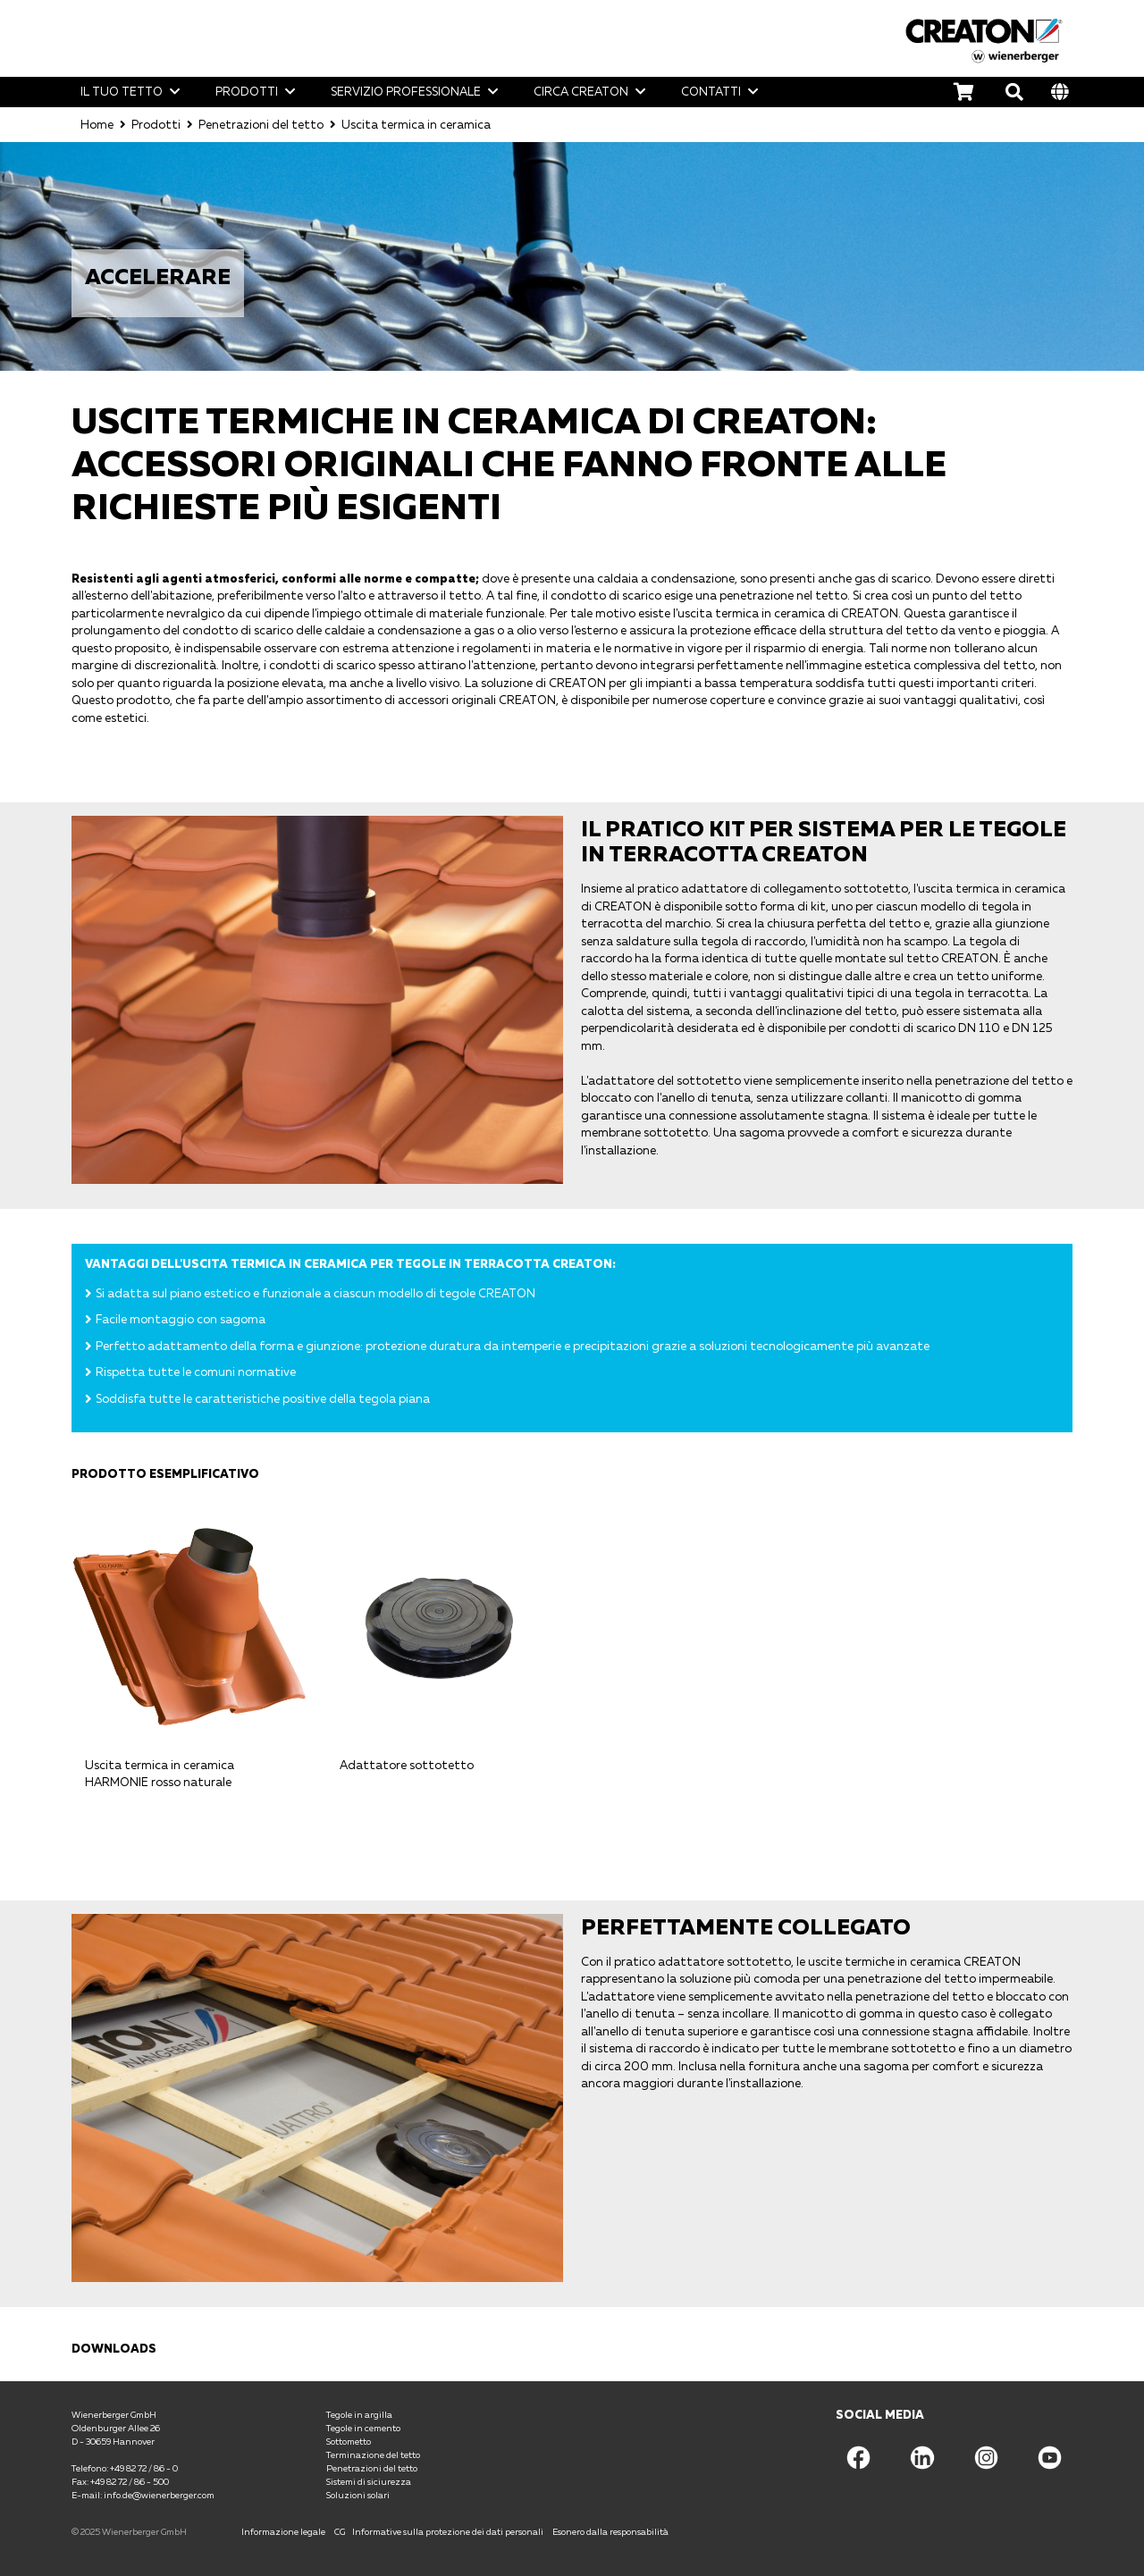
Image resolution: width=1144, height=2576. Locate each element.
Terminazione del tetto (373, 2453)
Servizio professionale (406, 91)
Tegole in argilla (359, 2413)
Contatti (711, 91)
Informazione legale (283, 2530)
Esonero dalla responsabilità (610, 2530)
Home (97, 123)
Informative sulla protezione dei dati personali (447, 2530)
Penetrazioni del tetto (261, 123)
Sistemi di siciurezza (368, 2480)
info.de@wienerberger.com (159, 2493)
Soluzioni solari (358, 2493)
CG (339, 2530)
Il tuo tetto (121, 91)
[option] (572, 256)
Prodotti (246, 91)
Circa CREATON (581, 91)
